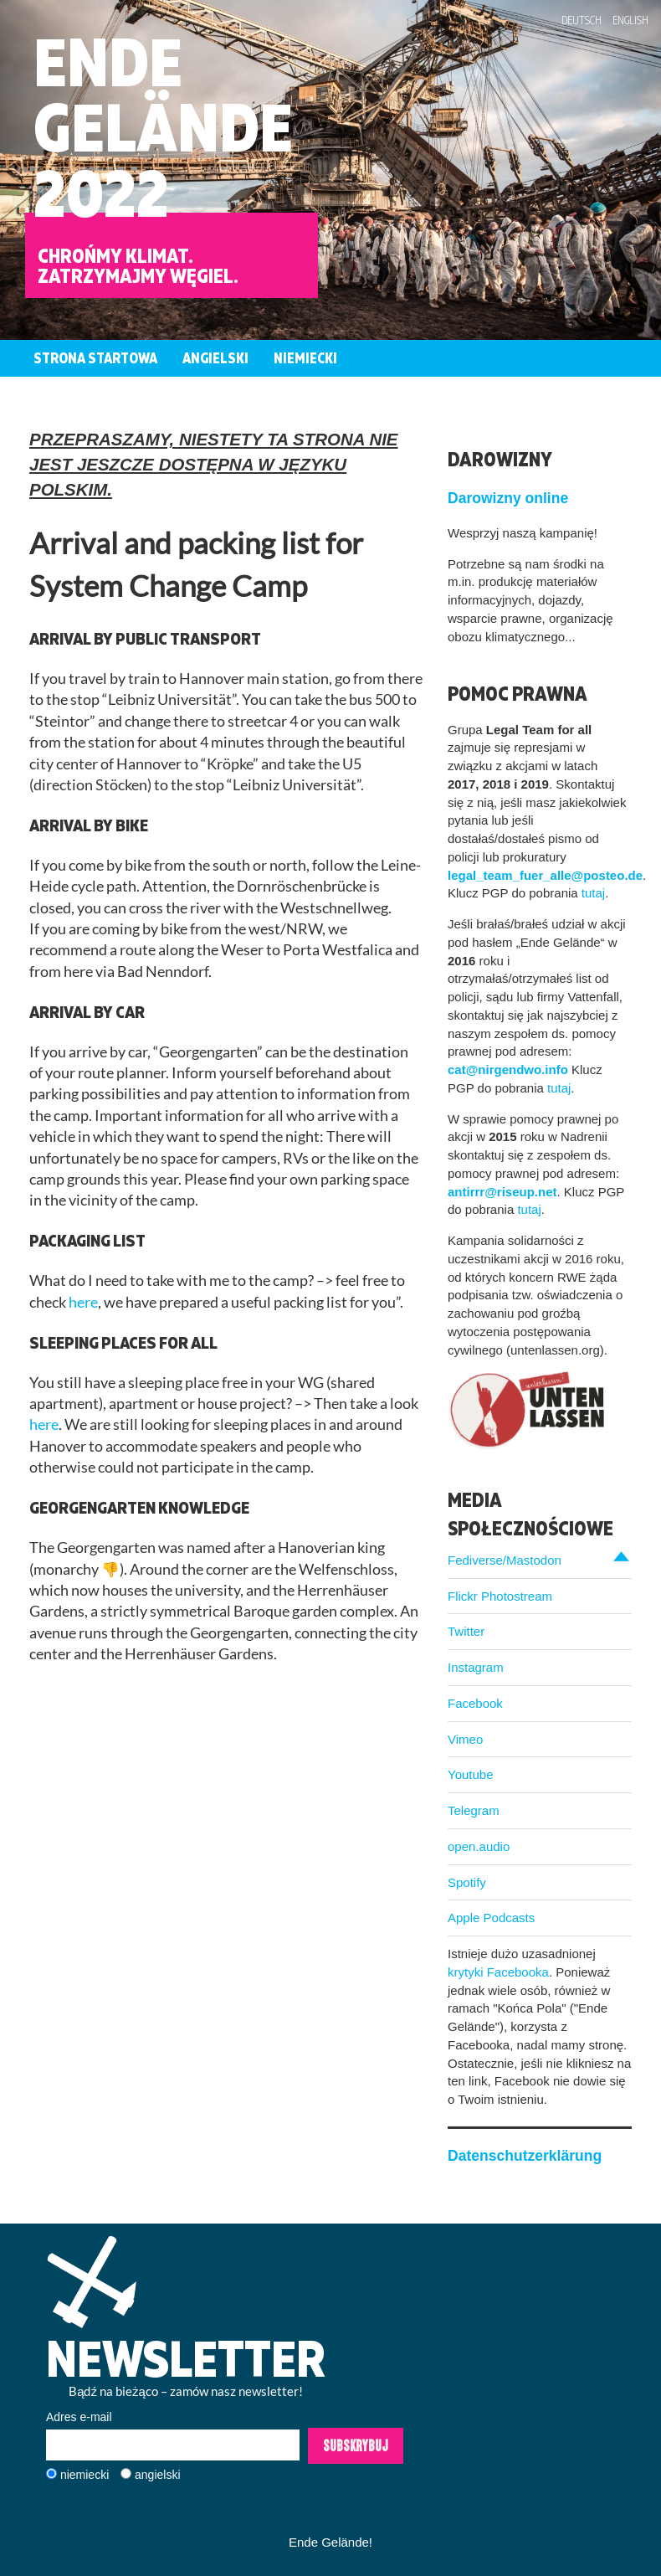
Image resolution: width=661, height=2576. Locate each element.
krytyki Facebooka (498, 1972)
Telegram (474, 1810)
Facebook (475, 1703)
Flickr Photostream (500, 1596)
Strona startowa (95, 358)
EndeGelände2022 (163, 126)
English (630, 20)
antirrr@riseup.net (502, 1192)
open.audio (479, 1846)
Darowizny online (508, 498)
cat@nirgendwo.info (508, 1069)
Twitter (466, 1631)
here (83, 1302)
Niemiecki (305, 358)
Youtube (471, 1774)
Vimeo (465, 1739)
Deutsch (581, 20)
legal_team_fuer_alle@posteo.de (545, 875)
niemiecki (84, 2474)
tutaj (593, 893)
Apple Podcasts (491, 1917)
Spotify (467, 1882)
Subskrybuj (355, 2445)
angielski (157, 2474)
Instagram (476, 1667)
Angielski (215, 358)
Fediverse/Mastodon (504, 1560)
